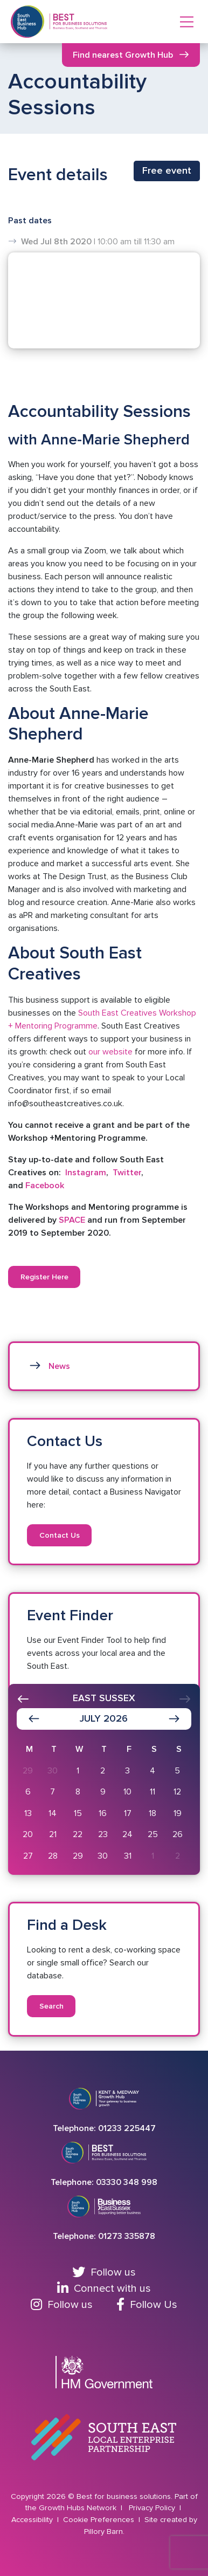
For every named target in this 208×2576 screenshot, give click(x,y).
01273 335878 (126, 2236)
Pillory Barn (103, 2531)
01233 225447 (127, 2128)
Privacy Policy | (156, 2507)
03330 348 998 (126, 2182)
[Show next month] (173, 1719)
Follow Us (146, 2304)
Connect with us (104, 2288)
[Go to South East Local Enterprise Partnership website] (103, 2437)
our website (109, 1051)
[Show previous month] (34, 1719)
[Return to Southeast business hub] (27, 21)
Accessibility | (36, 2519)
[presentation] (23, 1699)
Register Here (44, 1277)
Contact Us (59, 1535)
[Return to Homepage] (79, 21)
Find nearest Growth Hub (123, 55)
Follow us (104, 2272)
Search (51, 2006)
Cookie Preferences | (102, 2519)
